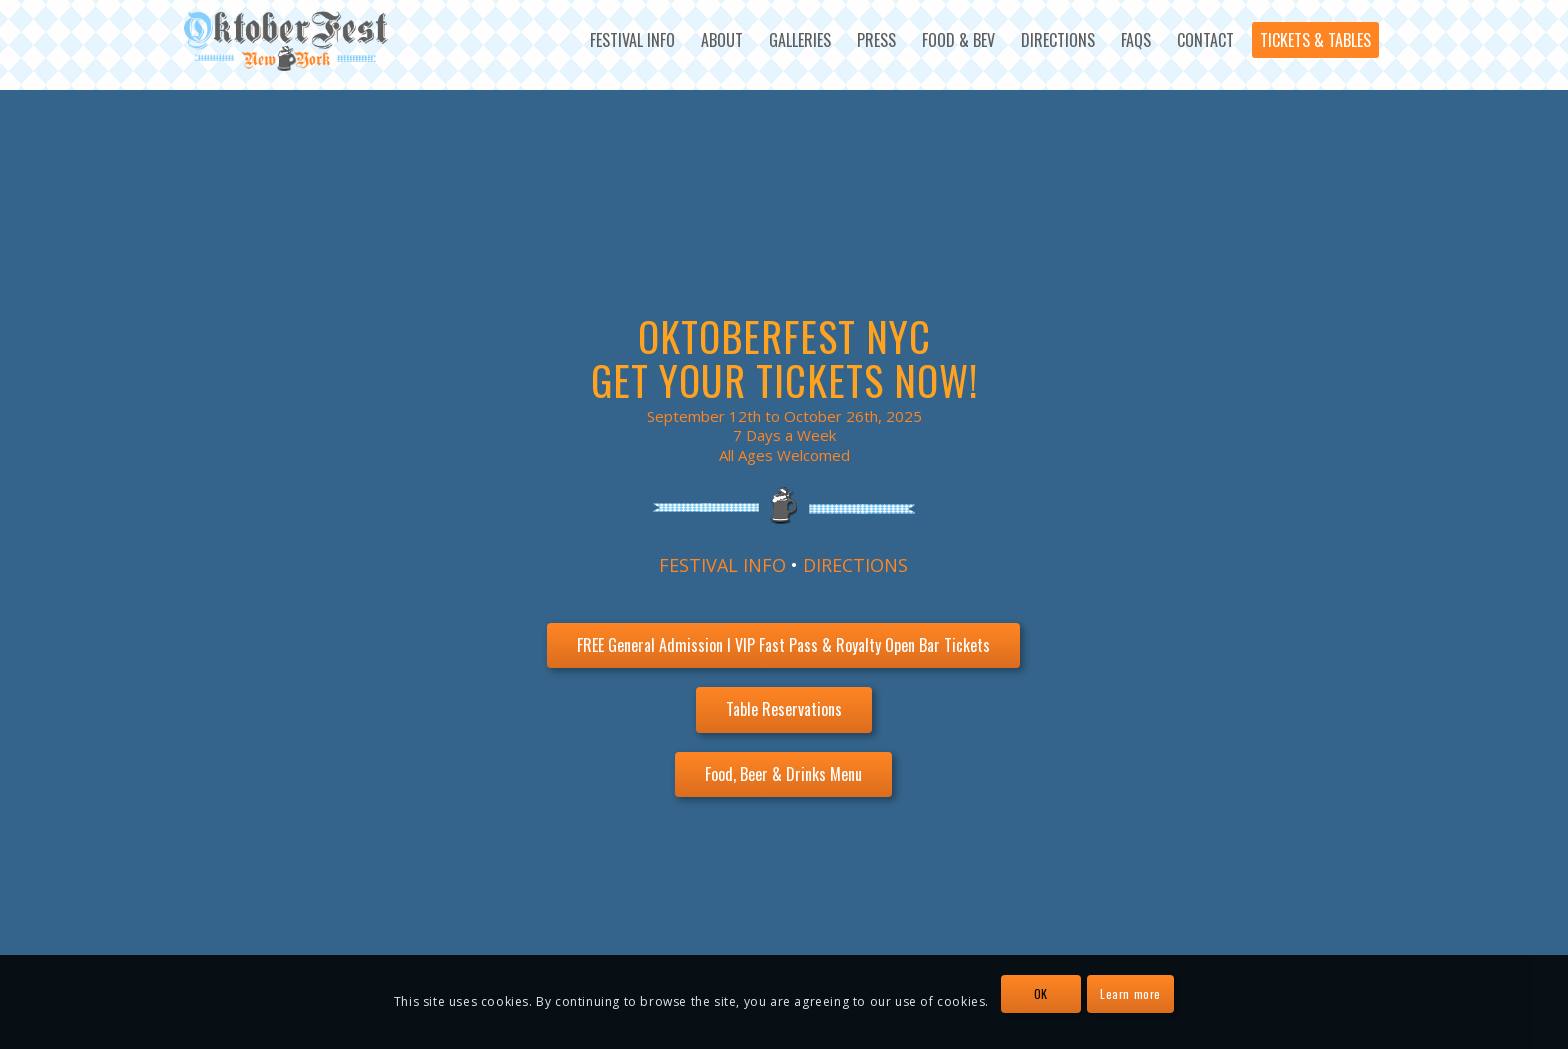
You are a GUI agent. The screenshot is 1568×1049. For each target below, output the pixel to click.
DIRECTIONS (855, 565)
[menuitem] (632, 40)
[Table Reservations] (784, 709)
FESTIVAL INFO (722, 565)
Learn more (1130, 993)
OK (1041, 993)
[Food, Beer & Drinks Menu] (783, 774)
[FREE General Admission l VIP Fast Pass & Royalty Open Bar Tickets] (783, 645)
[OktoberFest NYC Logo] (286, 41)
